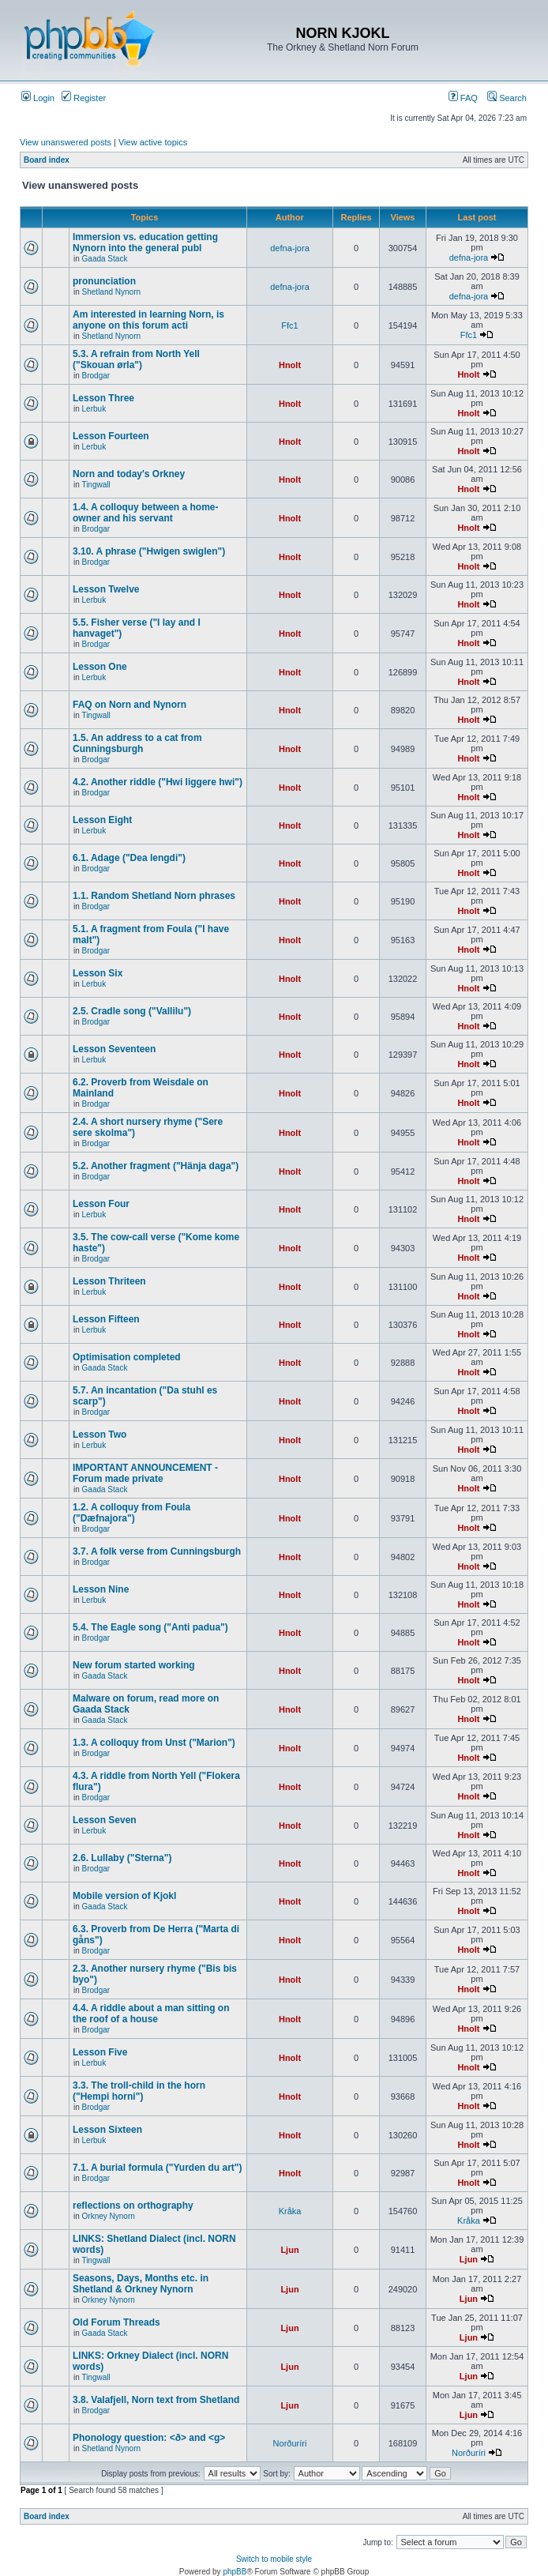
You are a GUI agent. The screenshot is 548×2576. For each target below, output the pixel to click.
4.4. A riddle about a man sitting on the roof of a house (151, 2014)
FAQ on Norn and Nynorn (129, 704)
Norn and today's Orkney (129, 473)
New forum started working (134, 1665)
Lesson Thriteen (109, 1281)
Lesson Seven (105, 1820)
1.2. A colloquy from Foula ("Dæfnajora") (131, 1513)
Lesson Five (100, 2052)
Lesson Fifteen (106, 1319)
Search (507, 98)
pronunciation (104, 281)
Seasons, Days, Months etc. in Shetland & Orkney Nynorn (140, 2284)
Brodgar (96, 375)
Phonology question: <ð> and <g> (149, 2437)
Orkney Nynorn (108, 2216)
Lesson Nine (101, 1589)
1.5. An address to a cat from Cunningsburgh (137, 743)
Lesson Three (103, 398)
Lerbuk (94, 408)
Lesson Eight (102, 819)
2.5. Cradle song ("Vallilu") (132, 1011)
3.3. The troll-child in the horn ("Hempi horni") (139, 2091)
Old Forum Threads (116, 2322)
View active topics (152, 142)
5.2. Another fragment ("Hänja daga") (155, 1165)
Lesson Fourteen (111, 436)
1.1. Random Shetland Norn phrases (154, 895)
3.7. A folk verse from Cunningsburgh (157, 1551)
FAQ (463, 98)
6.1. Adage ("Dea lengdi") (129, 857)
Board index (46, 160)
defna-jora (290, 248)
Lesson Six (97, 973)
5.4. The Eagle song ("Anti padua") (150, 1627)
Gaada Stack (105, 258)
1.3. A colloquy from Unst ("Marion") (154, 1742)
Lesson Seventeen (114, 1049)
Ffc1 (289, 325)
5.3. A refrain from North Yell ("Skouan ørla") (136, 359)
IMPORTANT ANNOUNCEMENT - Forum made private (145, 1473)
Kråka (290, 2211)
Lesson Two (99, 1434)
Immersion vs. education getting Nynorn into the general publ (145, 242)
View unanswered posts (65, 142)
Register (84, 98)
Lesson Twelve (106, 589)
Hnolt (290, 365)
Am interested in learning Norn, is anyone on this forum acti (148, 320)
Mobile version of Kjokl (124, 1895)
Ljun (289, 2249)
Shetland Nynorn (111, 292)
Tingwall (95, 484)
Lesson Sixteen (107, 2129)
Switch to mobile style (274, 2559)
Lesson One (100, 666)
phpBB (234, 2571)
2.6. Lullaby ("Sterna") (122, 1857)
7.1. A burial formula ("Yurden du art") (157, 2167)
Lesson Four (101, 1203)
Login (37, 98)
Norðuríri (290, 2443)
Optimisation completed (127, 1357)
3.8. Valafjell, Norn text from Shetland (156, 2399)
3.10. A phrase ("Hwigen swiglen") (149, 551)
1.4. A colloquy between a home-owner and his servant (145, 513)
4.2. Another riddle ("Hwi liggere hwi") (157, 782)
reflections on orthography (133, 2205)
